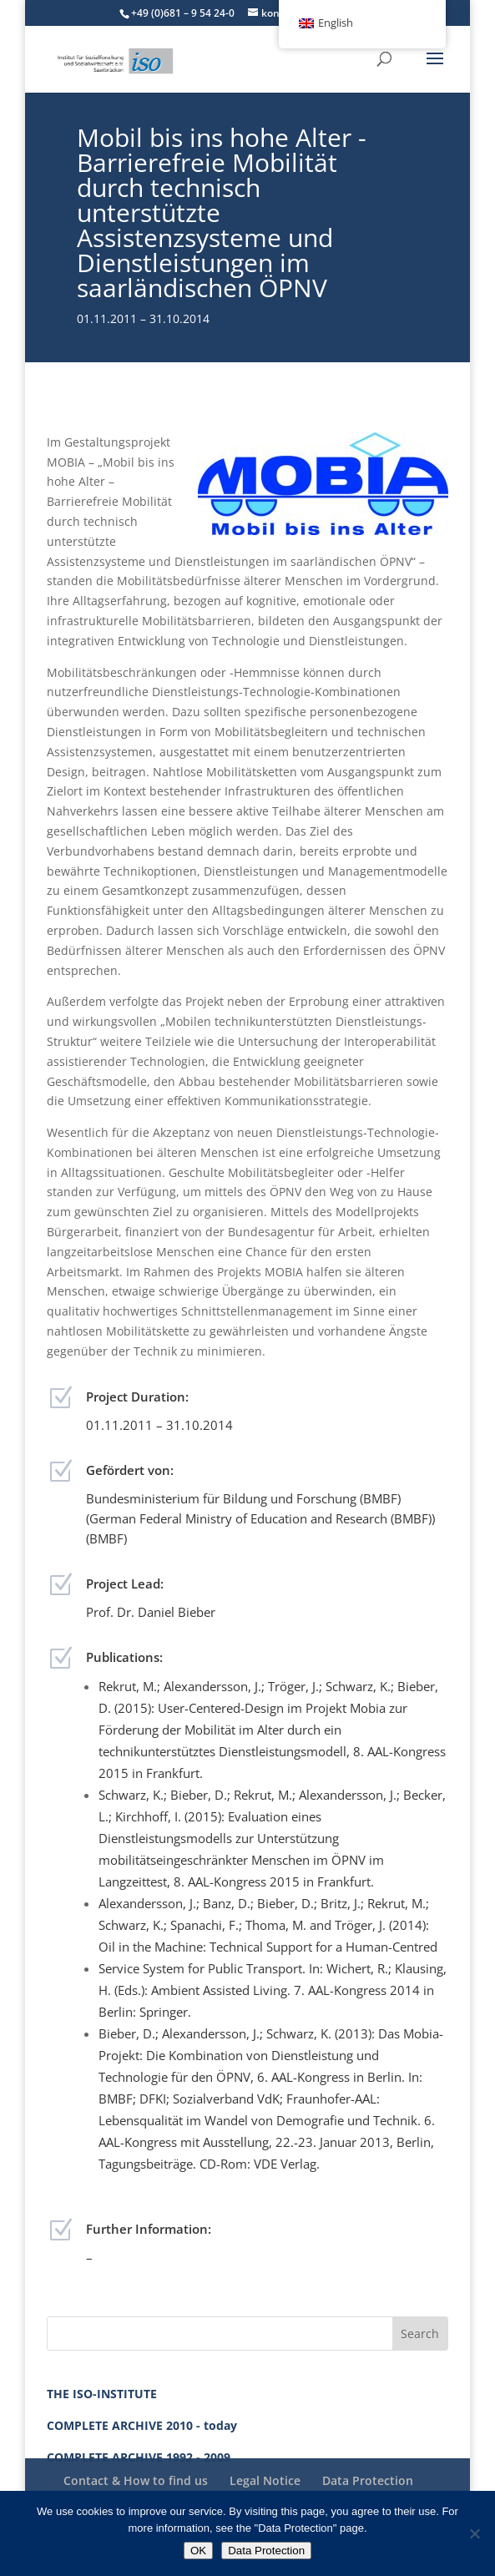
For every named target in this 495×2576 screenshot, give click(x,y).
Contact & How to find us (135, 2480)
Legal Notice (265, 2480)
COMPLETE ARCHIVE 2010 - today (142, 2425)
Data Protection (367, 2480)
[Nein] (474, 2533)
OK (198, 2550)
